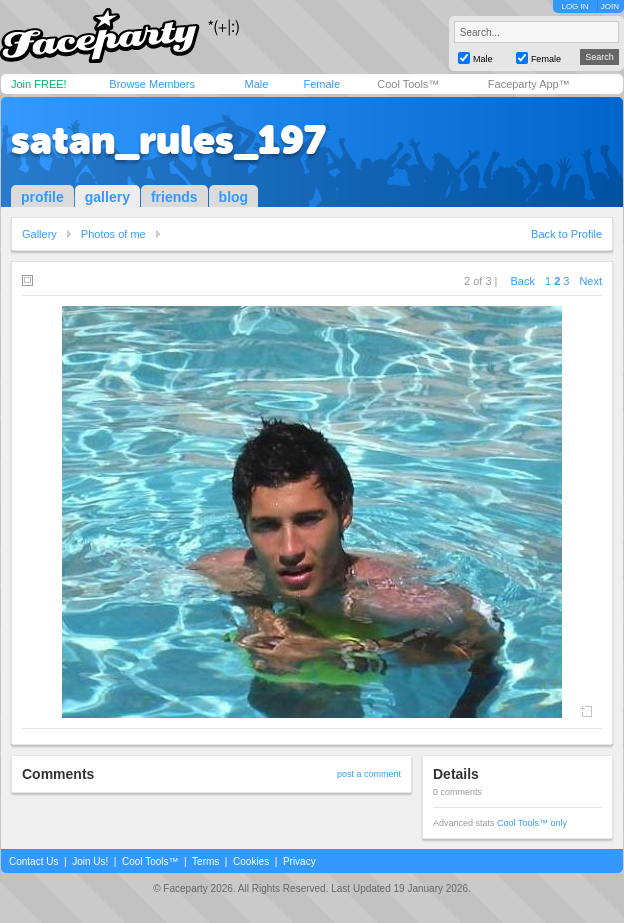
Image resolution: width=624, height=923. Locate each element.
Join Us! (90, 861)
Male (256, 84)
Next (590, 281)
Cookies (251, 861)
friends (174, 197)
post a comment (369, 774)
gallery (107, 197)
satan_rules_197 (168, 140)
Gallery (39, 234)
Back (523, 281)
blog (234, 197)
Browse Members (152, 84)
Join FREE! (39, 84)
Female (321, 84)
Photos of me (113, 234)
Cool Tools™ (408, 84)
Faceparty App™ (529, 84)
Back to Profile (566, 234)
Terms (205, 861)
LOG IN (574, 6)
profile (42, 197)
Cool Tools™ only (532, 823)
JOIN (610, 6)
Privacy (299, 861)
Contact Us (33, 861)
